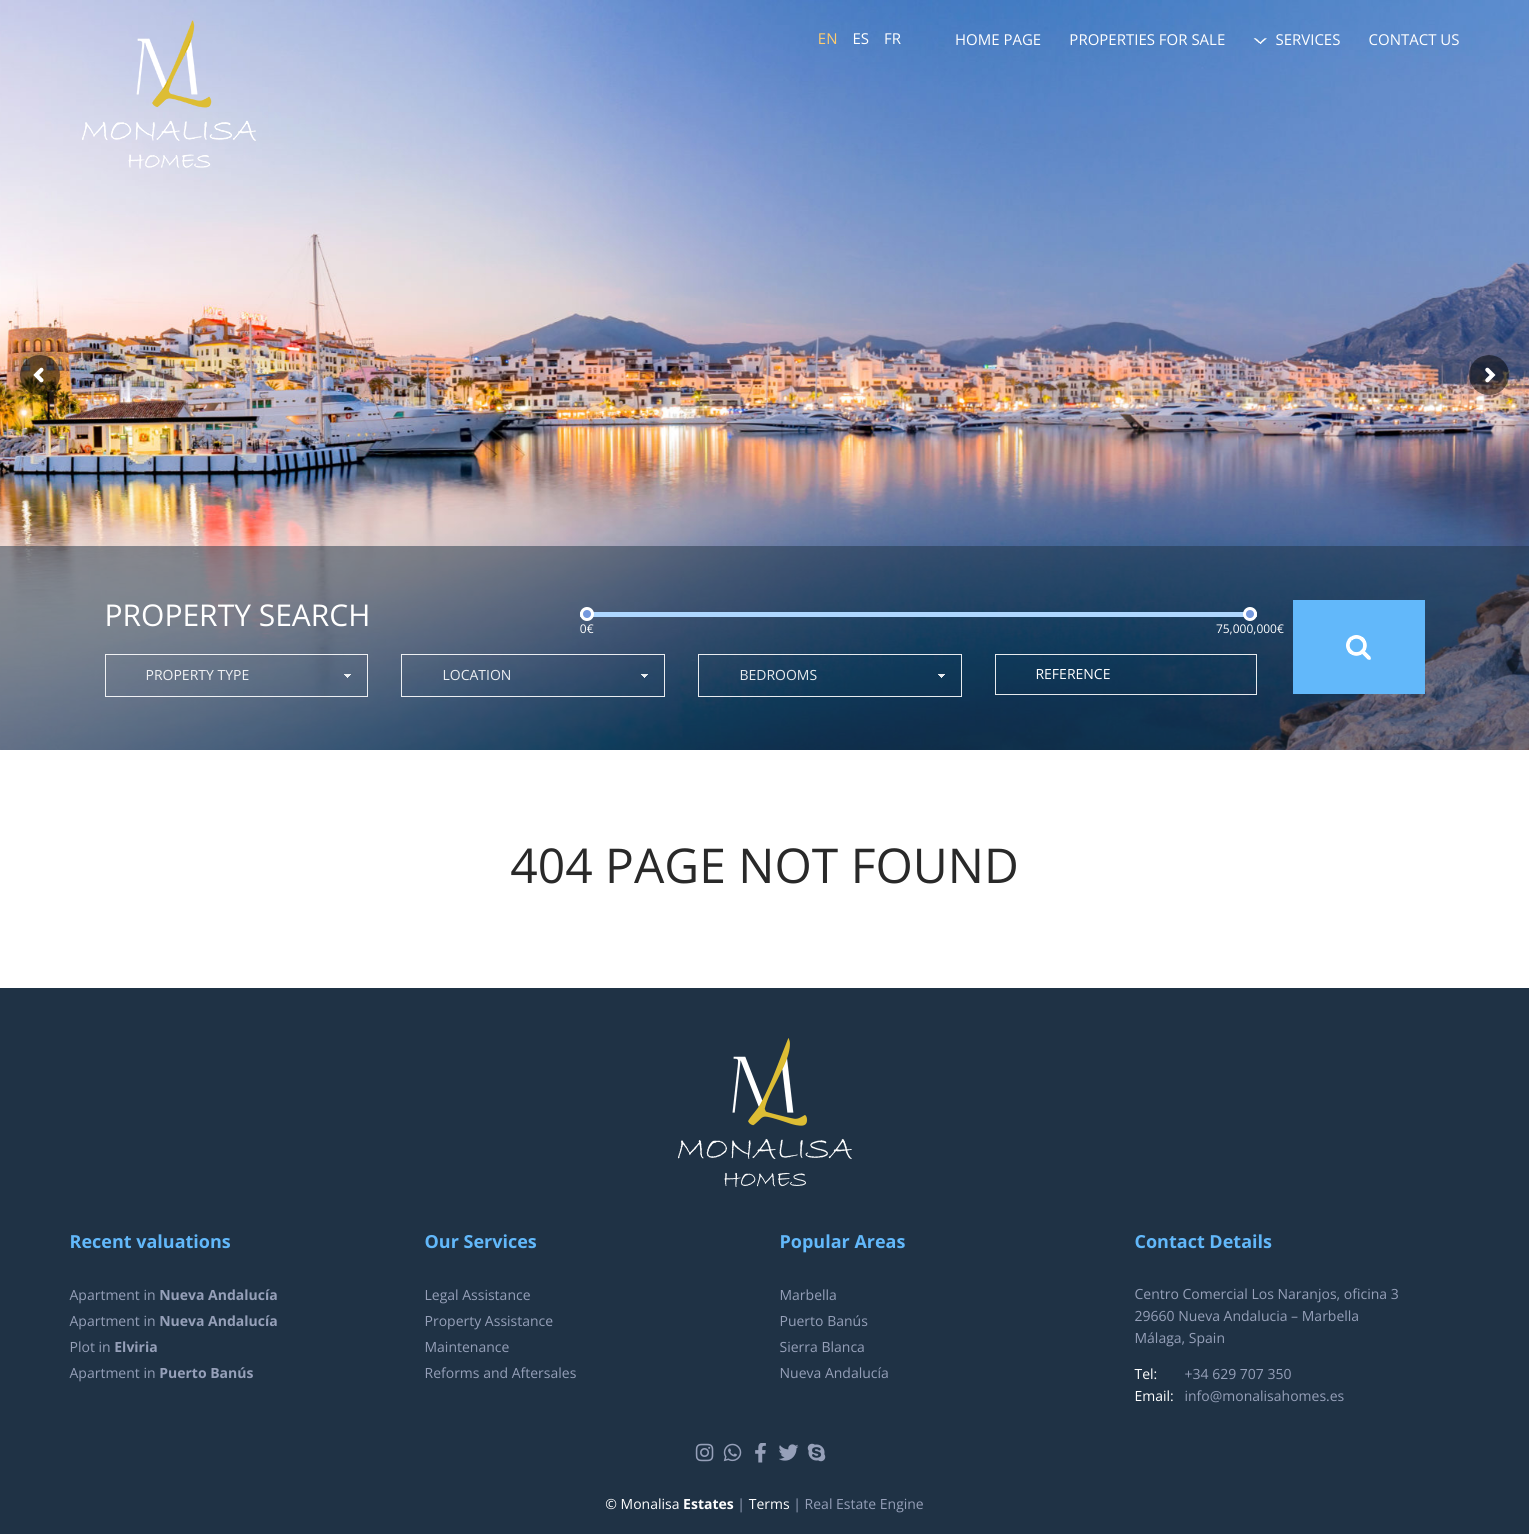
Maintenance (467, 1347)
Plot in (114, 1347)
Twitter (791, 1453)
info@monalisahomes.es (1265, 1396)
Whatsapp (735, 1453)
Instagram (707, 1453)
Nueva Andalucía (834, 1373)
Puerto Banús (824, 1321)
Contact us (1414, 40)
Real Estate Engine (864, 1504)
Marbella (808, 1295)
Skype (819, 1453)
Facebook (763, 1453)
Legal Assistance (478, 1295)
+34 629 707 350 (1238, 1374)
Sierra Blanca (822, 1347)
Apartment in (174, 1295)
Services (1307, 40)
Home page (998, 40)
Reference (1072, 674)
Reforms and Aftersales (501, 1373)
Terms (769, 1504)
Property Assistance (489, 1321)
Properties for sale (1147, 40)
